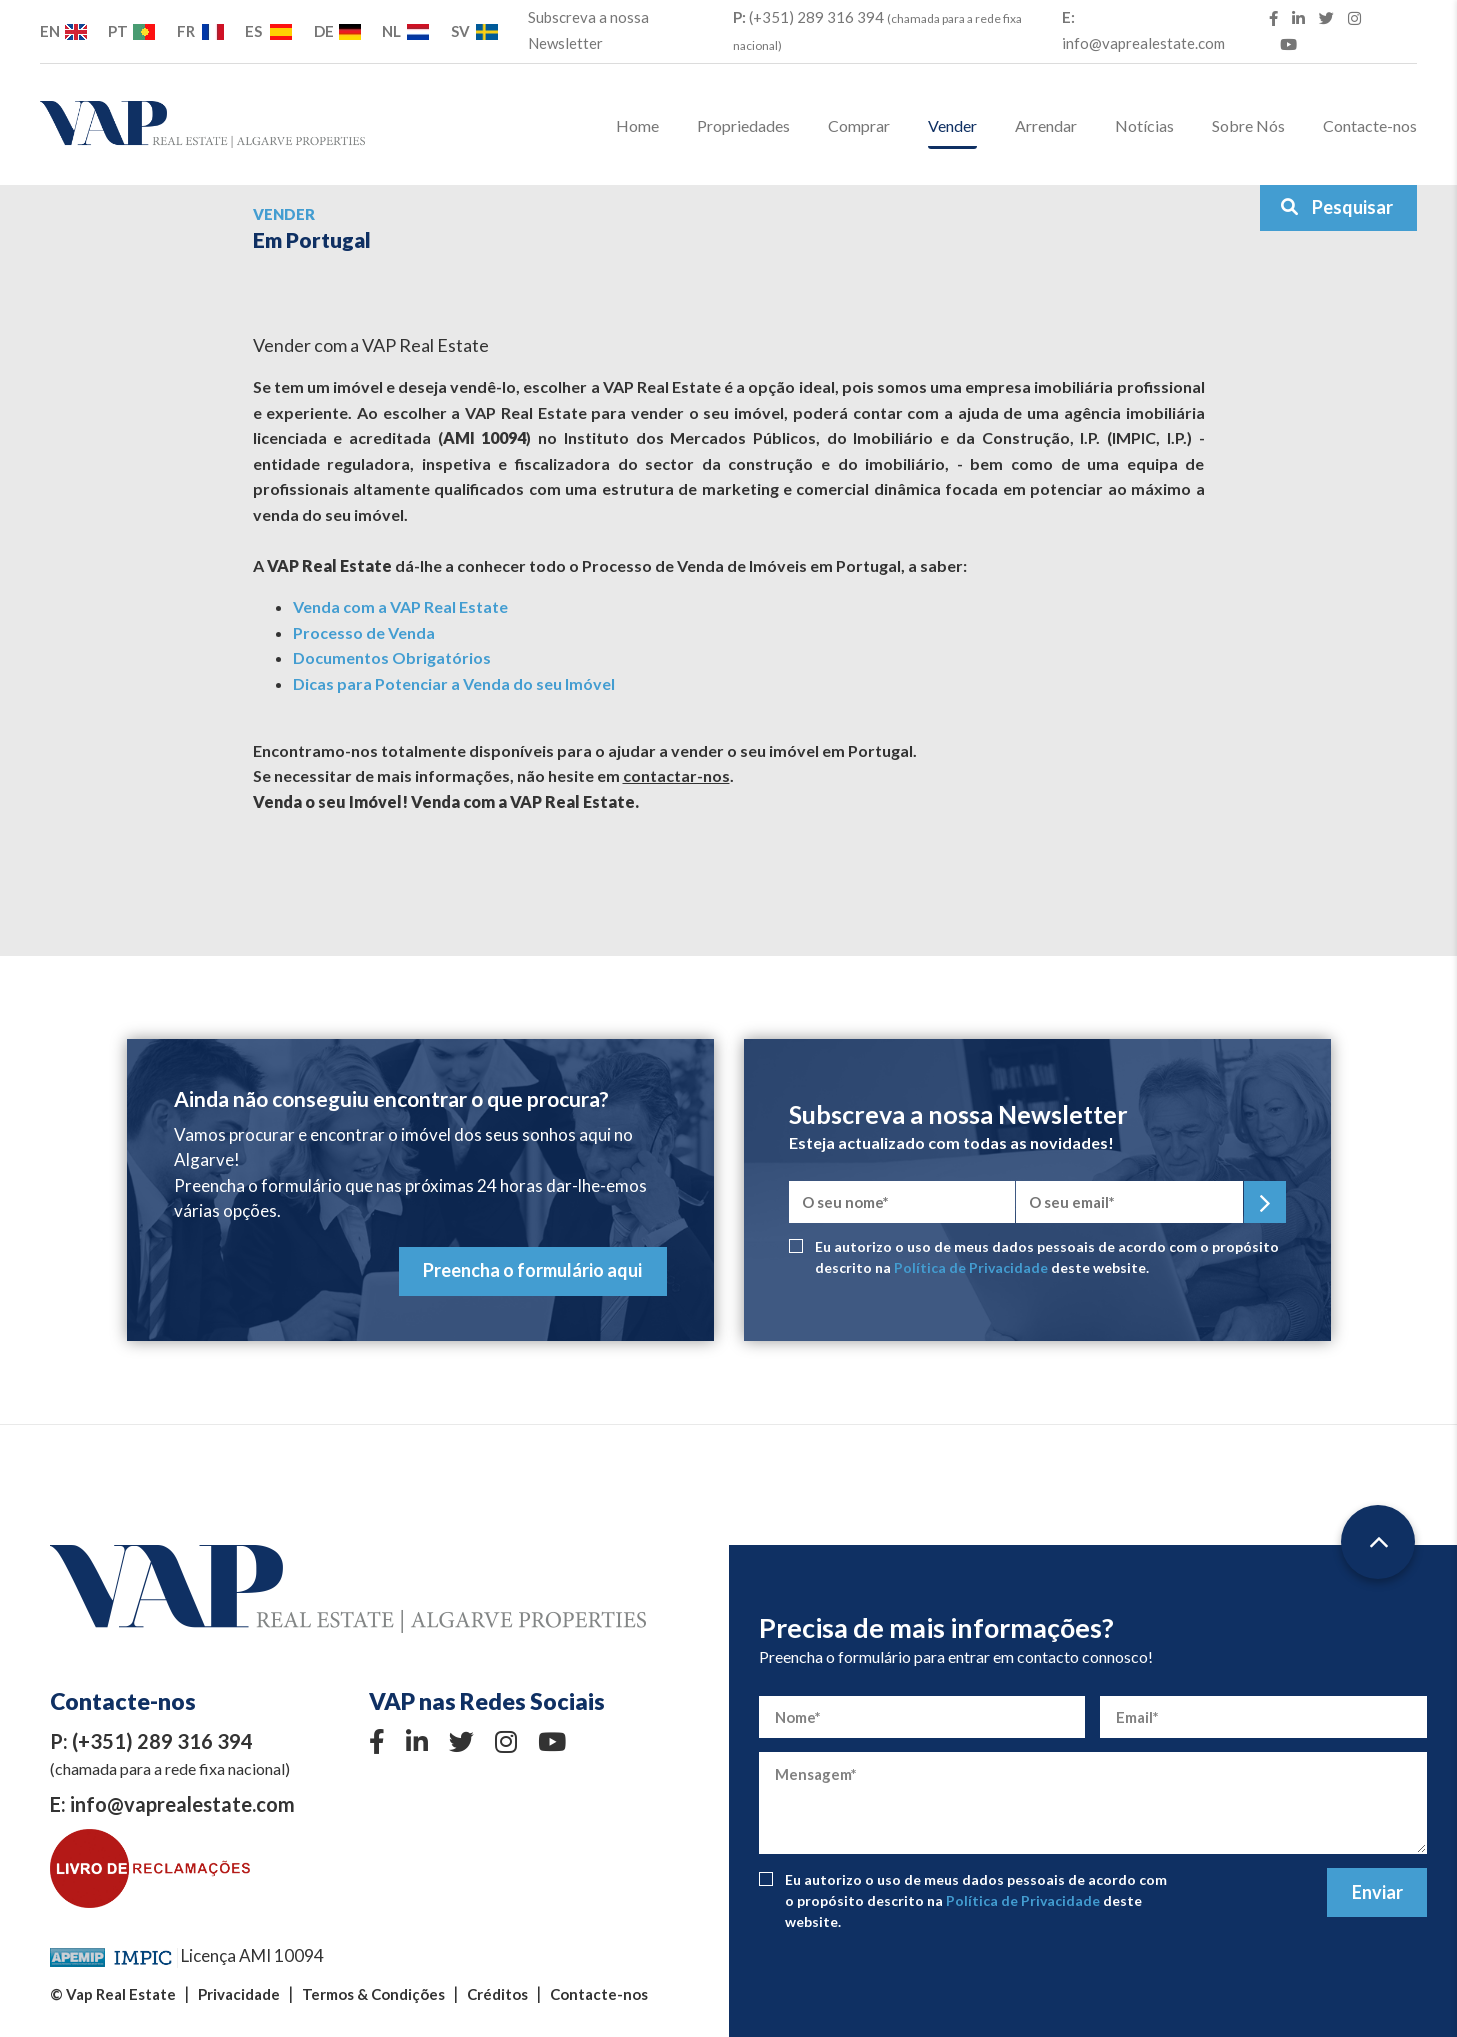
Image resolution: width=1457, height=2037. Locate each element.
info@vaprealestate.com (1143, 30)
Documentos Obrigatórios (392, 657)
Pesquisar (1336, 207)
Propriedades (743, 125)
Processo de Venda (364, 632)
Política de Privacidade (971, 1267)
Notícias (1144, 125)
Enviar (1377, 1892)
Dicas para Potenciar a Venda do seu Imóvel (454, 683)
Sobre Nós (1248, 125)
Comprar (859, 125)
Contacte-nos (1370, 125)
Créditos (497, 1994)
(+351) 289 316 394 (877, 30)
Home (637, 125)
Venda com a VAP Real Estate (400, 606)
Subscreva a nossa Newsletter (588, 30)
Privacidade (239, 1994)
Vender (952, 125)
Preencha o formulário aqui (532, 1270)
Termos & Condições (373, 1994)
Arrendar (1046, 125)
